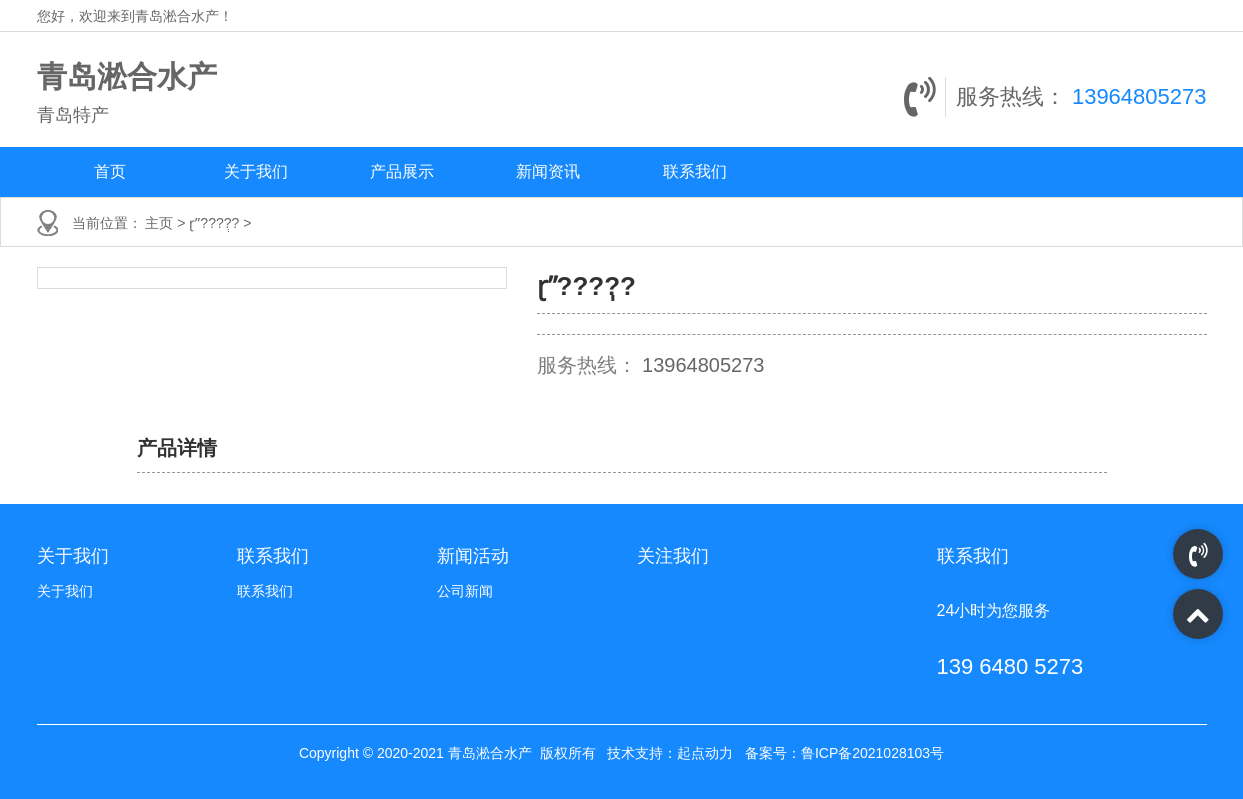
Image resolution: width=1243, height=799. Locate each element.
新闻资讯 (548, 171)
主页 (161, 223)
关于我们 (256, 171)
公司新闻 (465, 591)
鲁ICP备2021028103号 (872, 753)
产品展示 (402, 171)
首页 (110, 171)
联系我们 (695, 171)
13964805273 (1139, 96)
